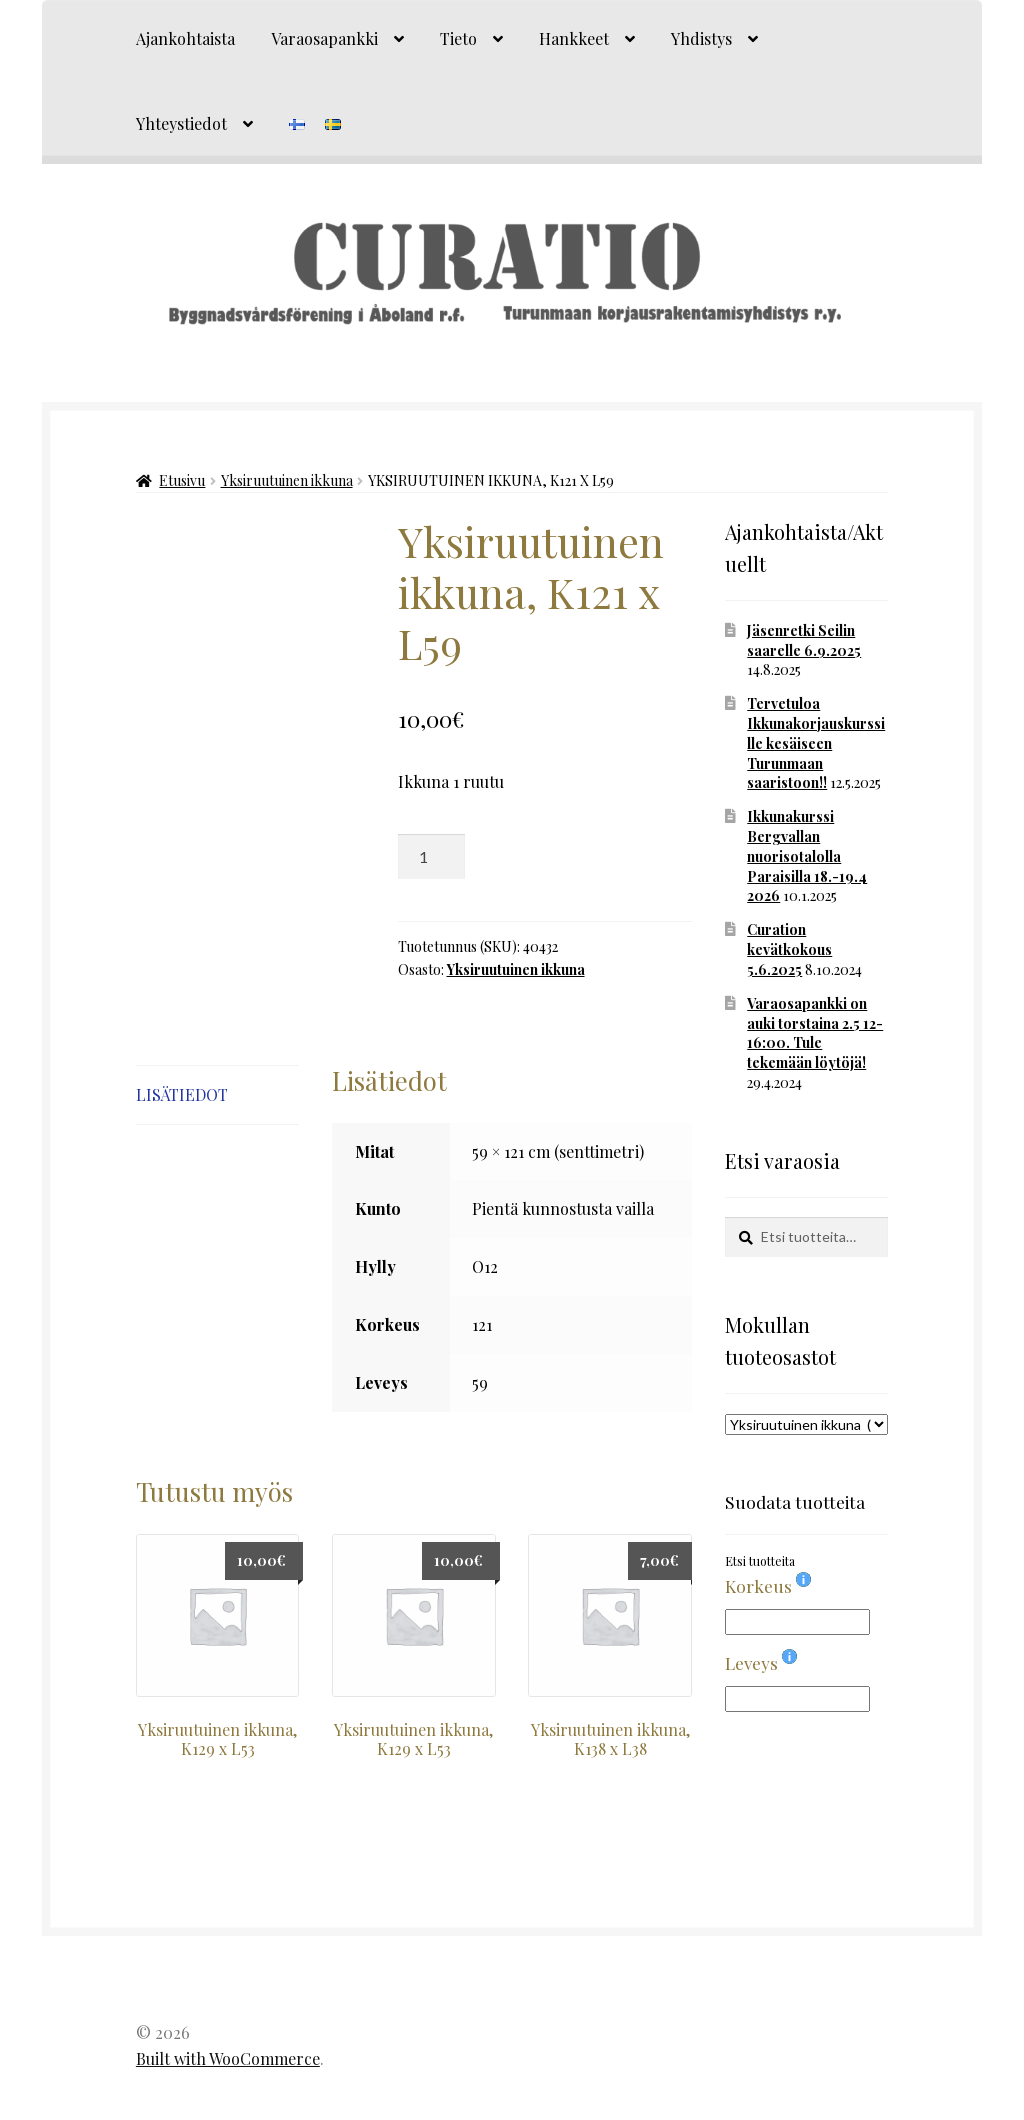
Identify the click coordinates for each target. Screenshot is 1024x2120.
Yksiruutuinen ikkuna (287, 480)
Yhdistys (701, 38)
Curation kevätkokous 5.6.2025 (789, 949)
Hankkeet (574, 38)
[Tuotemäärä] (432, 857)
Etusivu (182, 480)
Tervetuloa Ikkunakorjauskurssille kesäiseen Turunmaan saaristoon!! (816, 743)
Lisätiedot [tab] (182, 1094)
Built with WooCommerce (228, 2058)
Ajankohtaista (185, 38)
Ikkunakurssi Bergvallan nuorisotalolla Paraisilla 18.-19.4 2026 (807, 856)
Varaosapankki (324, 38)
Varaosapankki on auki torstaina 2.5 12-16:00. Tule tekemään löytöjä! (815, 1033)
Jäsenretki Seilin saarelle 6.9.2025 (804, 640)
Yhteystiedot (181, 123)
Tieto (458, 38)
